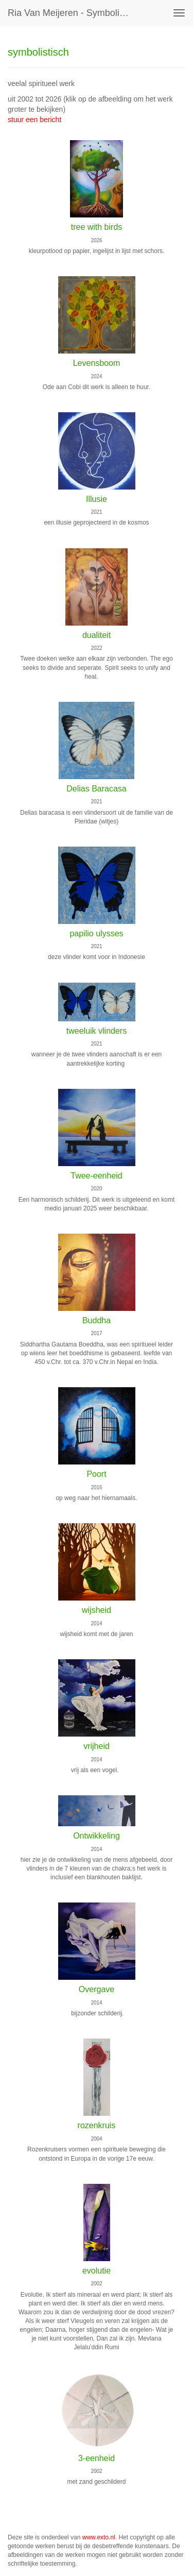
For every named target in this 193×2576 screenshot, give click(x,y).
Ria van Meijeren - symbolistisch (74, 13)
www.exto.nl (98, 2537)
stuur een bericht (34, 119)
